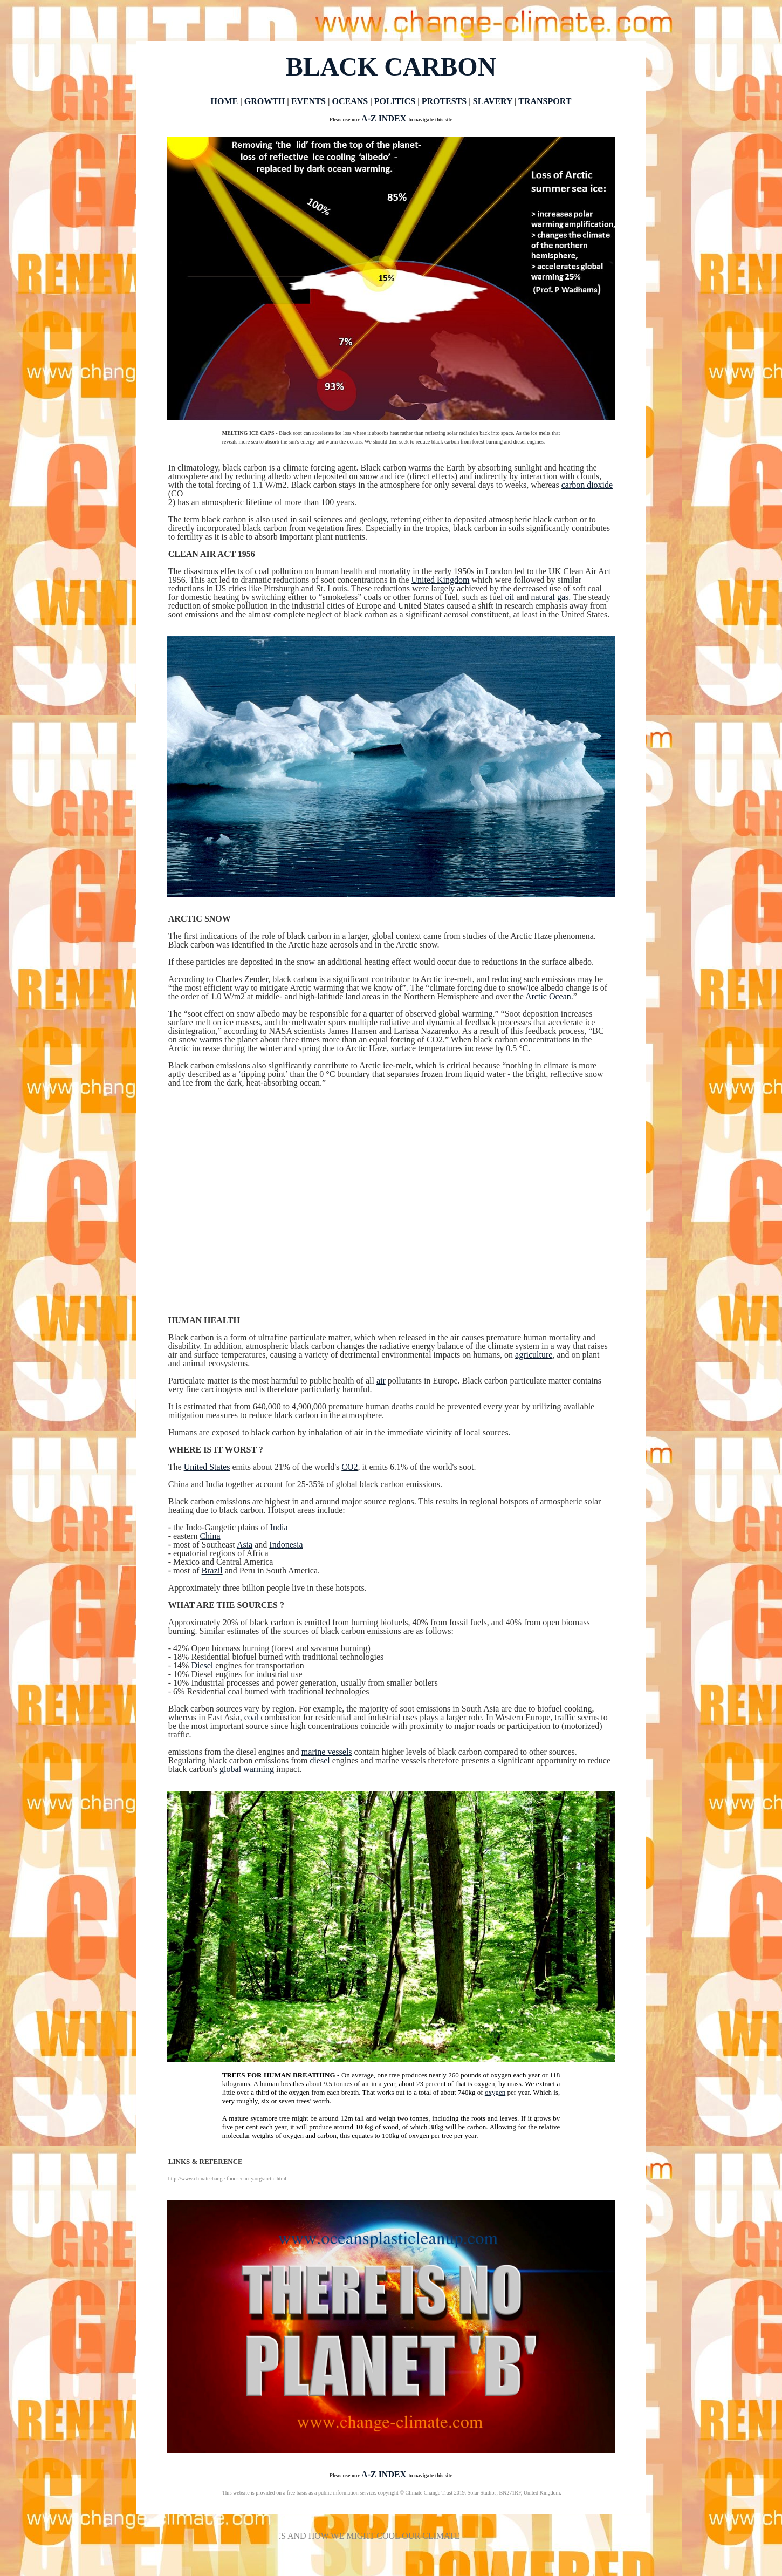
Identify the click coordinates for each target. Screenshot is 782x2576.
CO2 (349, 1466)
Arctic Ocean (548, 996)
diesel (320, 1760)
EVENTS (308, 101)
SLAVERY (492, 101)
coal (251, 1717)
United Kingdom (440, 579)
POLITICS (394, 101)
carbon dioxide (587, 484)
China (210, 1536)
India (279, 1527)
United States (207, 1466)
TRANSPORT (544, 101)
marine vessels (326, 1751)
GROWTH (264, 101)
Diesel (202, 1665)
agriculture (533, 1354)
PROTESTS (444, 101)
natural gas (550, 597)
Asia (244, 1544)
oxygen (495, 2092)
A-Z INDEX (383, 118)
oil (510, 597)
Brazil (212, 1570)
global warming (246, 1769)
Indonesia (286, 1544)
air (381, 1380)
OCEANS (350, 101)
